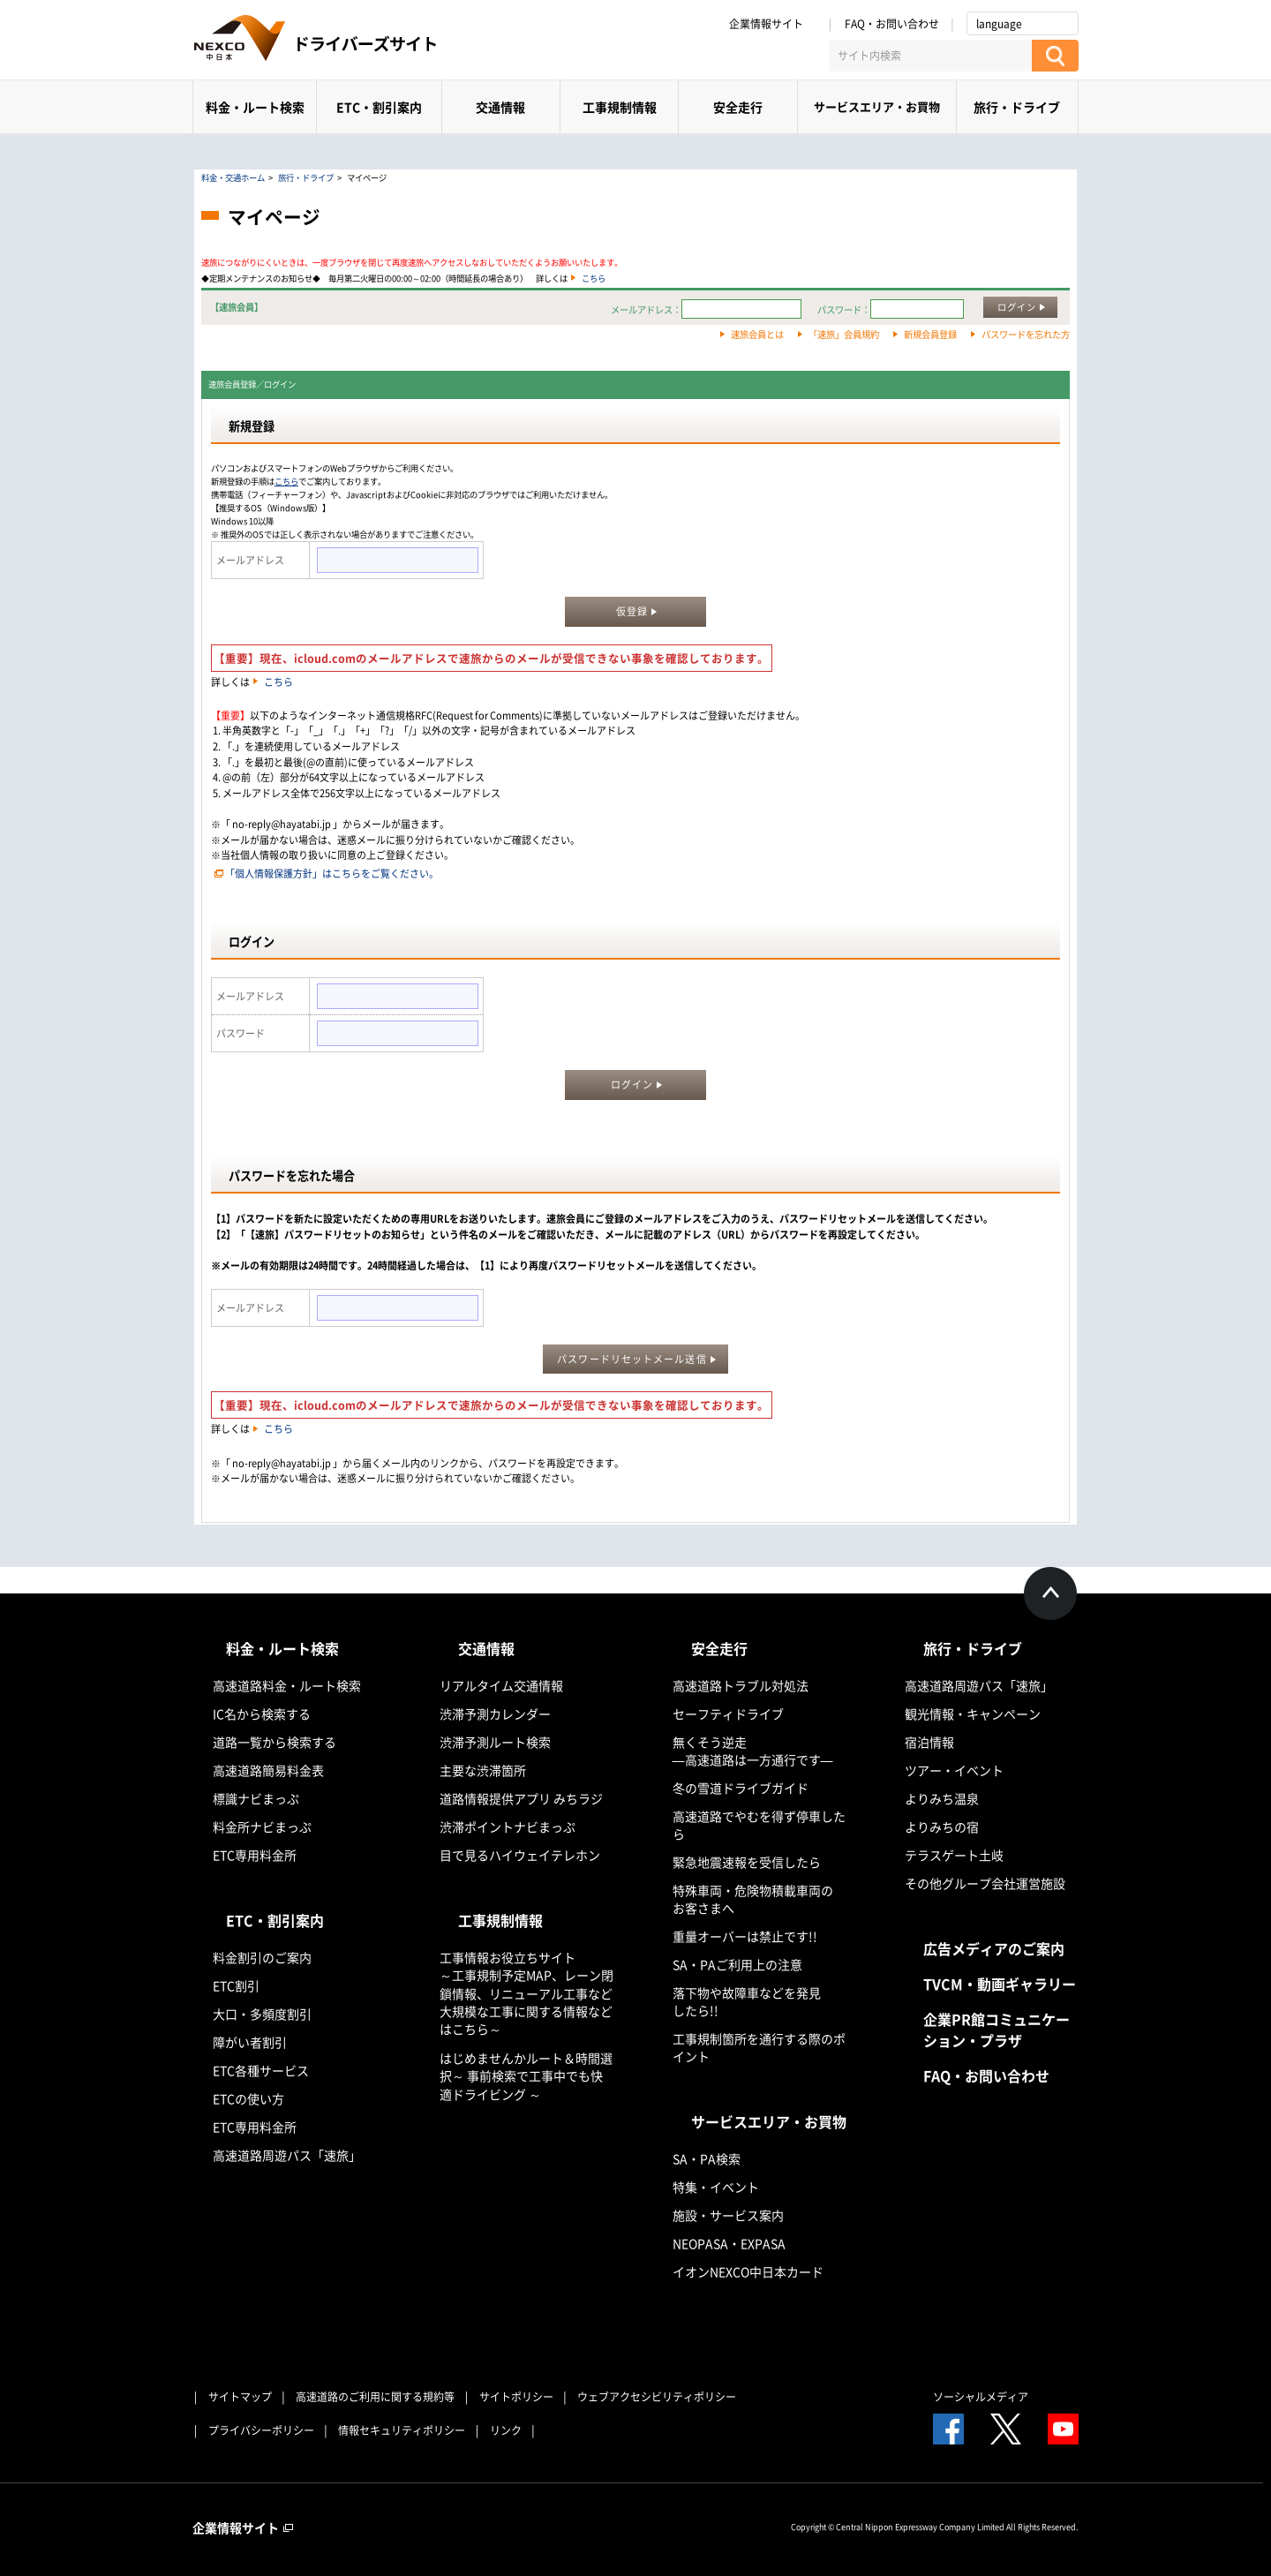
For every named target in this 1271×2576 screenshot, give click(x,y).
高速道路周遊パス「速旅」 (287, 2155)
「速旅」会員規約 (843, 334)
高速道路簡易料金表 (268, 1770)
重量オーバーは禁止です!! (745, 1936)
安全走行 (738, 107)
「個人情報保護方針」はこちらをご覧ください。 (332, 873)
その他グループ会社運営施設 (985, 1883)
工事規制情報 (620, 107)
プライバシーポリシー (261, 2430)
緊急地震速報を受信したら (747, 1862)
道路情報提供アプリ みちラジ (521, 1798)
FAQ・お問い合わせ (892, 24)
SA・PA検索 (707, 2158)
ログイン (1016, 306)
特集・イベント (716, 2187)
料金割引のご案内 (262, 1957)
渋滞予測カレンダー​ (495, 1713)
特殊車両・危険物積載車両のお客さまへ (753, 1899)
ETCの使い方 (248, 2098)
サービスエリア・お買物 (877, 106)
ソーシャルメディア (980, 2397)
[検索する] (1055, 56)
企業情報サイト (772, 24)
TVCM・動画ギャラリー (999, 1983)
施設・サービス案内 (728, 2215)
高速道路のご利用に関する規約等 (375, 2397)
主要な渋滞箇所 (483, 1770)
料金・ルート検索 (255, 107)
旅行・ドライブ (1017, 107)
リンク (506, 2430)
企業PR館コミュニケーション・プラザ (996, 2029)
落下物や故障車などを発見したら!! (747, 2001)
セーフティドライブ (728, 1713)
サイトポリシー (516, 2397)
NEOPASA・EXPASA (729, 2243)
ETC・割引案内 (379, 107)
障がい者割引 (250, 2042)
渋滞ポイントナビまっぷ (507, 1826)
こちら (593, 278)
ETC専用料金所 (255, 1855)
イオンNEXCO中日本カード (748, 2271)
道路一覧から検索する (274, 1742)
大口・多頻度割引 (262, 2013)
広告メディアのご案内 (993, 1948)
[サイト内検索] (930, 56)
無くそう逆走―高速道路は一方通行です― (753, 1750)
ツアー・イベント (954, 1770)
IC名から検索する (262, 1713)
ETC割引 (236, 1985)
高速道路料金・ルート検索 (287, 1685)
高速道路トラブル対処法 (740, 1685)
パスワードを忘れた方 (1025, 334)
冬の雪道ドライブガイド (740, 1787)
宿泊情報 (929, 1742)
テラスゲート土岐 (954, 1855)
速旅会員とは (757, 334)
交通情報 (500, 107)
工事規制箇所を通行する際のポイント (759, 2047)
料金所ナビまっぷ (262, 1826)
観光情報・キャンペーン (973, 1713)
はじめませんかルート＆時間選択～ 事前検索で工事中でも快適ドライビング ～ (526, 2076)
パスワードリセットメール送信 (631, 1359)
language (999, 24)
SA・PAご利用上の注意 (737, 1964)
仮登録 (632, 611)
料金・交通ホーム (233, 177)
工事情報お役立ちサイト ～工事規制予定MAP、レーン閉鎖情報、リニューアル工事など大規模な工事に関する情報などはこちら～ (526, 1992)
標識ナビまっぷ (256, 1798)
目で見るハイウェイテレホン (520, 1855)
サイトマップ (240, 2397)
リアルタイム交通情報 (501, 1685)
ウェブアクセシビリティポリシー (656, 2397)
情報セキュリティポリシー (401, 2430)
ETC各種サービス (261, 2070)
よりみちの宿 (942, 1826)
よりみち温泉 (942, 1798)
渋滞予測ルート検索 (495, 1742)
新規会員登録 (930, 334)
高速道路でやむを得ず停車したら (759, 1824)
